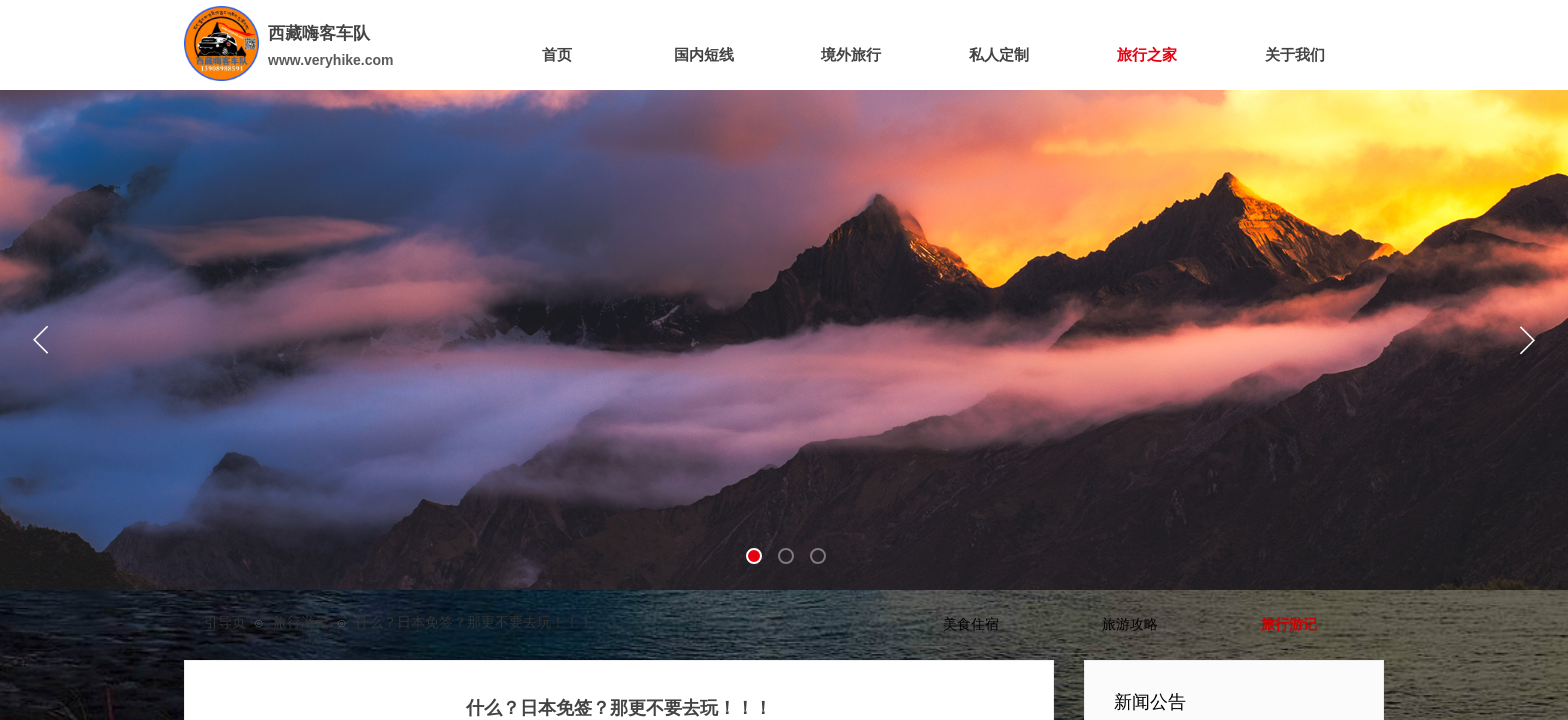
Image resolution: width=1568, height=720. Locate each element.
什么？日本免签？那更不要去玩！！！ (474, 622)
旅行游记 (301, 622)
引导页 (225, 622)
